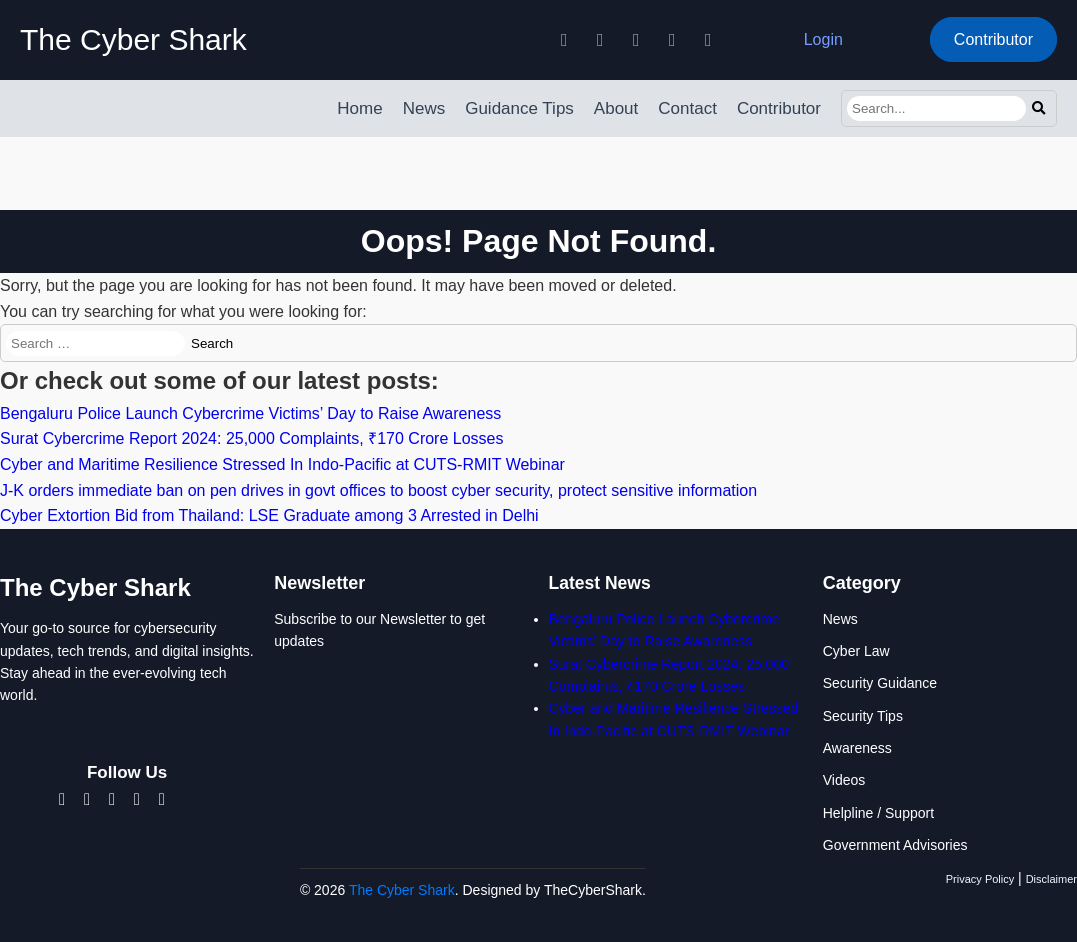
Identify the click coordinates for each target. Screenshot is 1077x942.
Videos (844, 780)
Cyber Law (856, 651)
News (424, 108)
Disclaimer (1051, 879)
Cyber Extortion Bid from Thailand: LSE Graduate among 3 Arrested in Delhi (269, 515)
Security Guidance (880, 683)
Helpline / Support (878, 813)
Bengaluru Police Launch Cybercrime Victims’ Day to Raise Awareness (250, 413)
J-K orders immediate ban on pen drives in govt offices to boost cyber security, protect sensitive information (378, 490)
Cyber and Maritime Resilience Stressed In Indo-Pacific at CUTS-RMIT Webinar (282, 464)
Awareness (857, 748)
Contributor (993, 39)
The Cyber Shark (133, 39)
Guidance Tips (519, 108)
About (616, 108)
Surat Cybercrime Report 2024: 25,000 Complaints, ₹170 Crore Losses (251, 438)
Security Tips (863, 716)
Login (823, 39)
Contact (687, 108)
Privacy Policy (980, 879)
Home (359, 108)
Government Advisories (895, 845)
